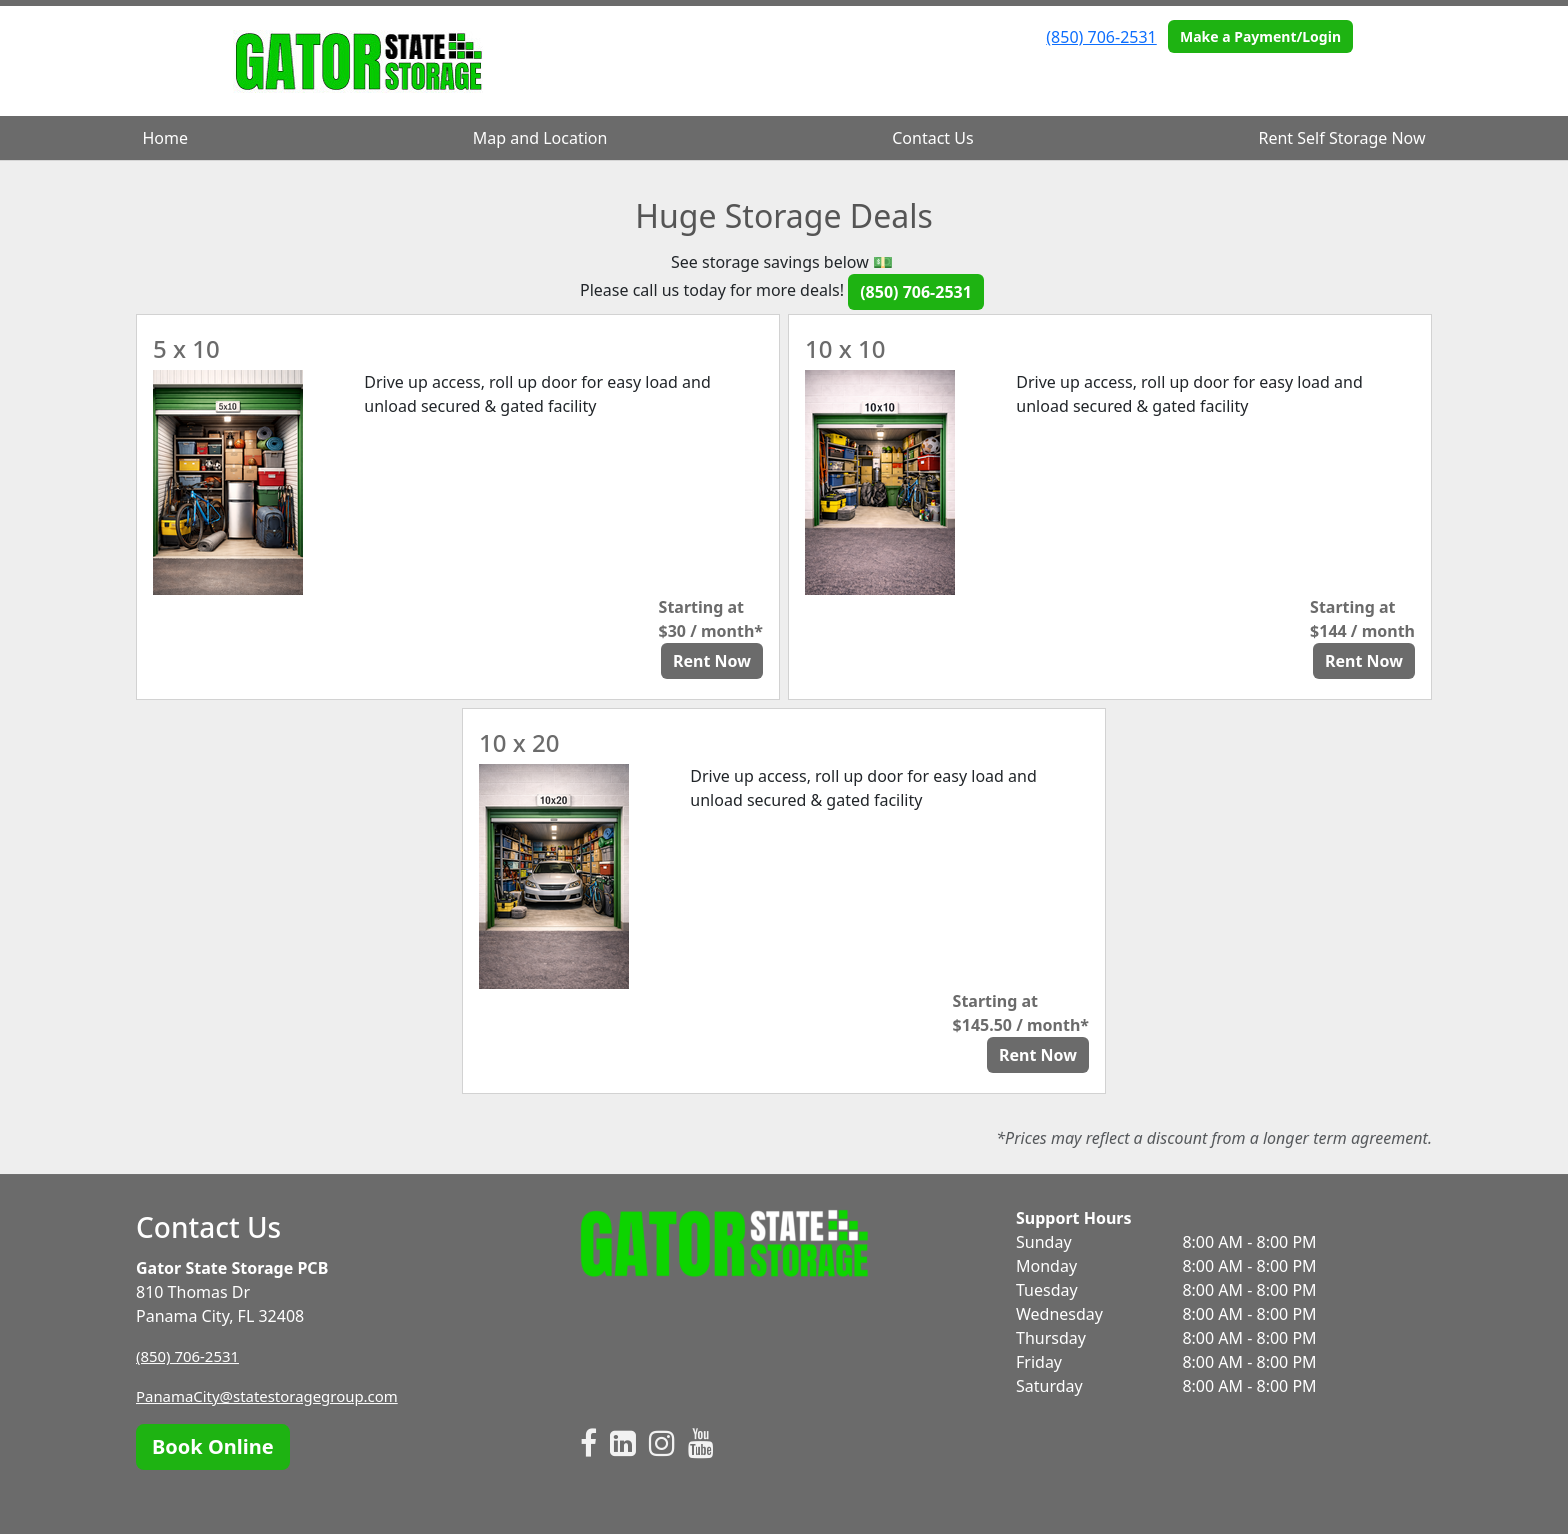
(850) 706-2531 (1101, 37)
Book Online (213, 1446)
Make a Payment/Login (1260, 36)
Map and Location (540, 138)
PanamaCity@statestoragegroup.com (276, 1396)
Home (165, 138)
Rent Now (712, 661)
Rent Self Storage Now (1342, 138)
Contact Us (932, 138)
